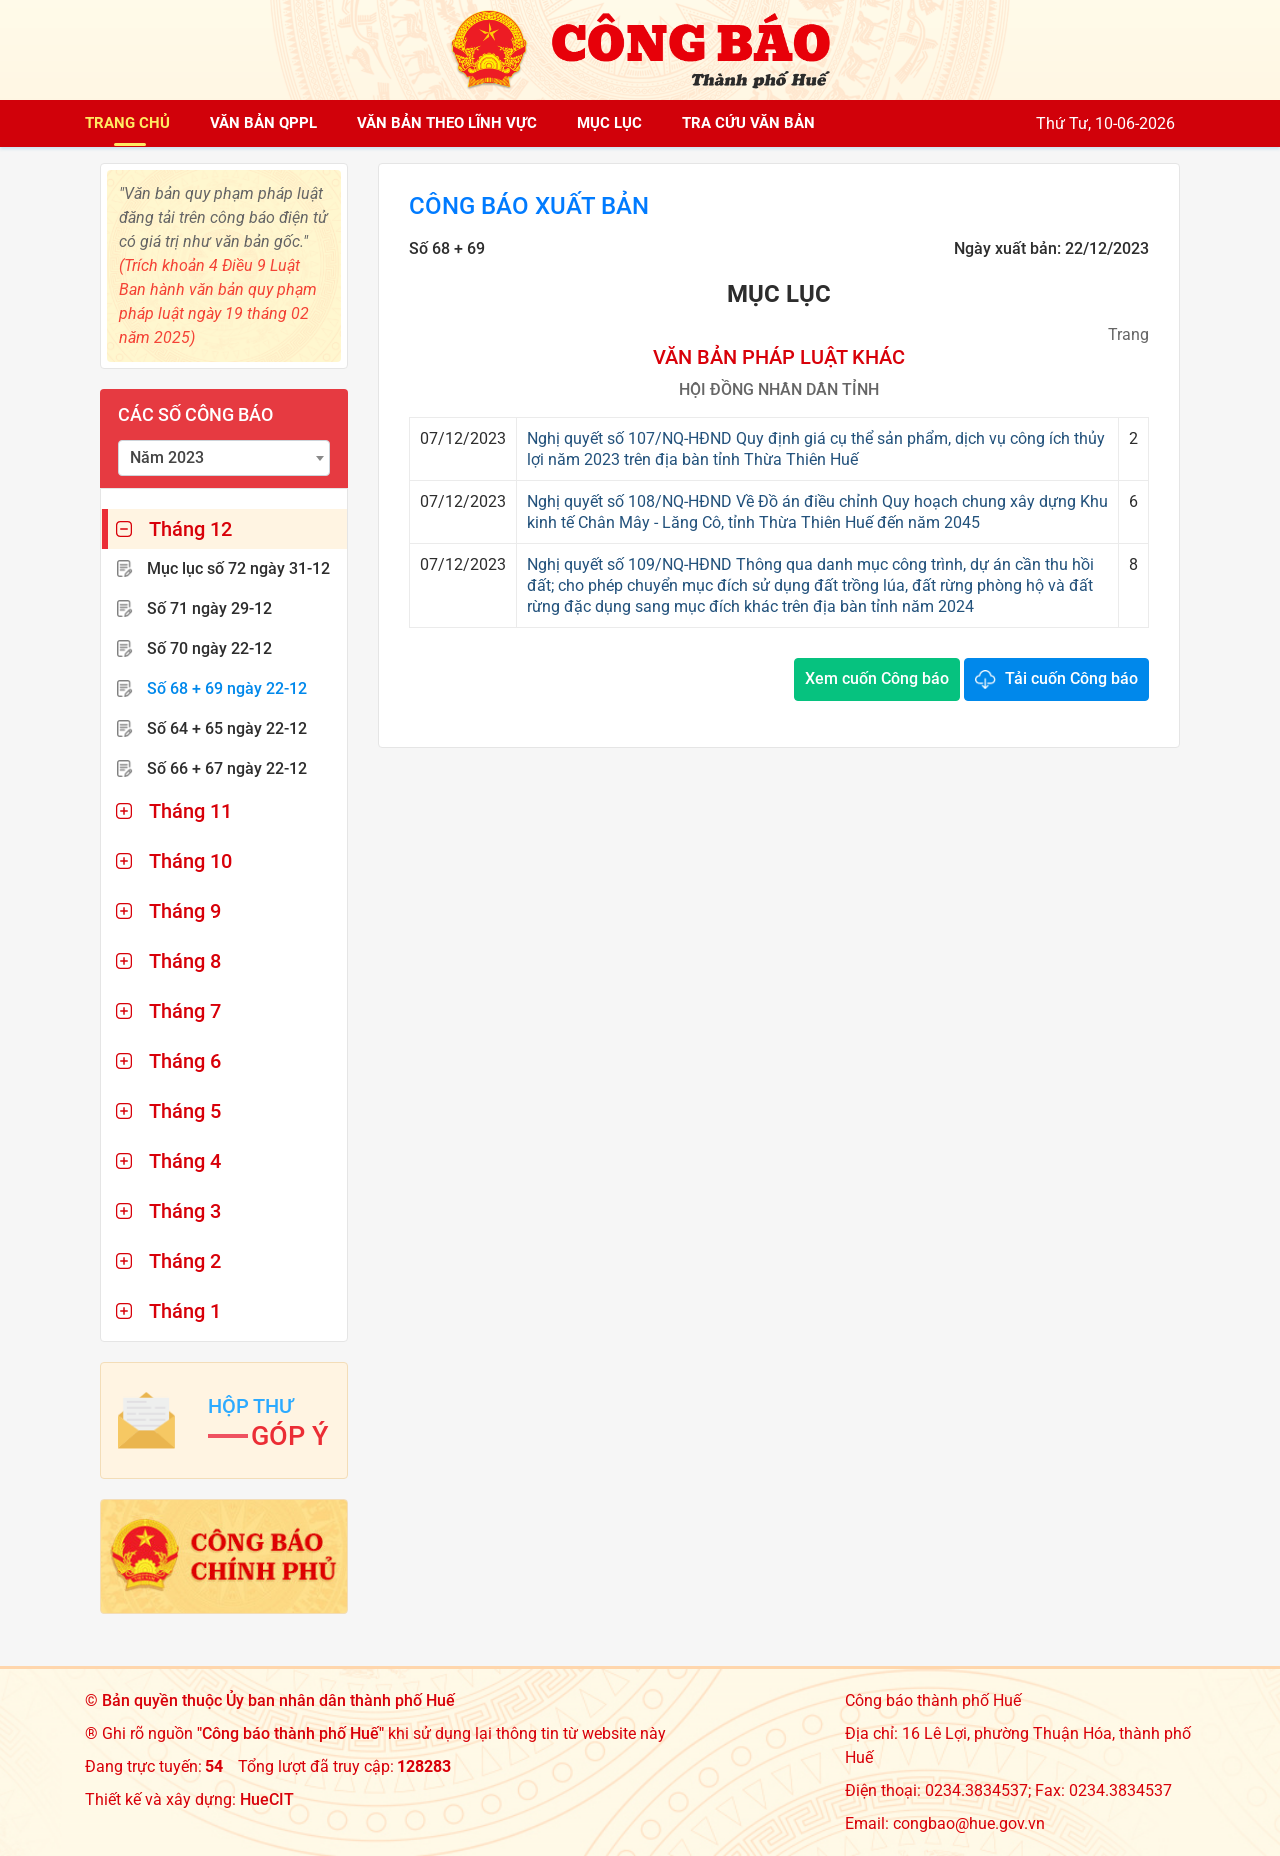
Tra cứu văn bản (748, 123)
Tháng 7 (185, 1011)
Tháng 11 (190, 811)
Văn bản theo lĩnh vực (447, 123)
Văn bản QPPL (263, 123)
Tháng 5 (185, 1111)
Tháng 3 (185, 1211)
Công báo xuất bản (529, 206)
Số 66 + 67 (227, 768)
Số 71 (209, 608)
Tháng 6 (185, 1061)
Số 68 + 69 (227, 688)
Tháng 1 (185, 1311)
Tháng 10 (190, 861)
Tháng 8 (185, 961)
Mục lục (609, 123)
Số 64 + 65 (227, 728)
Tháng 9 (185, 911)
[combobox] (224, 458)
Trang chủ (127, 123)
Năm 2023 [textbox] (167, 457)
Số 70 (209, 648)
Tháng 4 (185, 1161)
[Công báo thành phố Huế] (640, 48)
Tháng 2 (185, 1261)
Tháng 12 (190, 529)
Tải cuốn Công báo (1071, 678)
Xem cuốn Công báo (877, 678)
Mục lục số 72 (238, 568)
